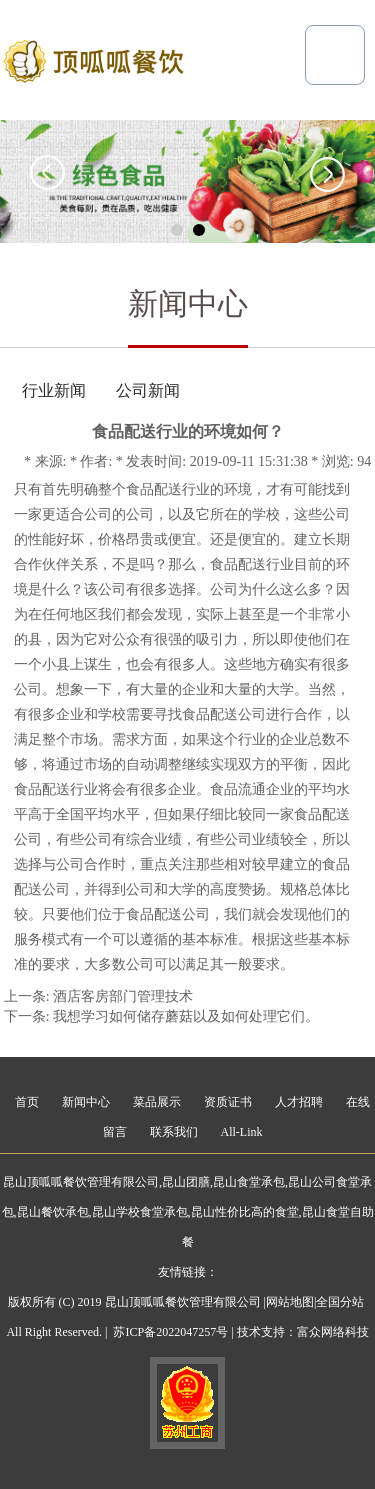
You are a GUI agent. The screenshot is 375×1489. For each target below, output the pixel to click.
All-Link (242, 1132)
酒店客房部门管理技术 (123, 996)
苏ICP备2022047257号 (170, 1332)
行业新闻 (54, 390)
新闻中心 (86, 1102)
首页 (27, 1102)
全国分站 (340, 1302)
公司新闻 (148, 390)
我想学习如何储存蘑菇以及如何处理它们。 (186, 1016)
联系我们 (174, 1132)
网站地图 (290, 1302)
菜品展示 (157, 1102)
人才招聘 (299, 1102)
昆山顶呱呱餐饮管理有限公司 (81, 1182)
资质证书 (228, 1102)
